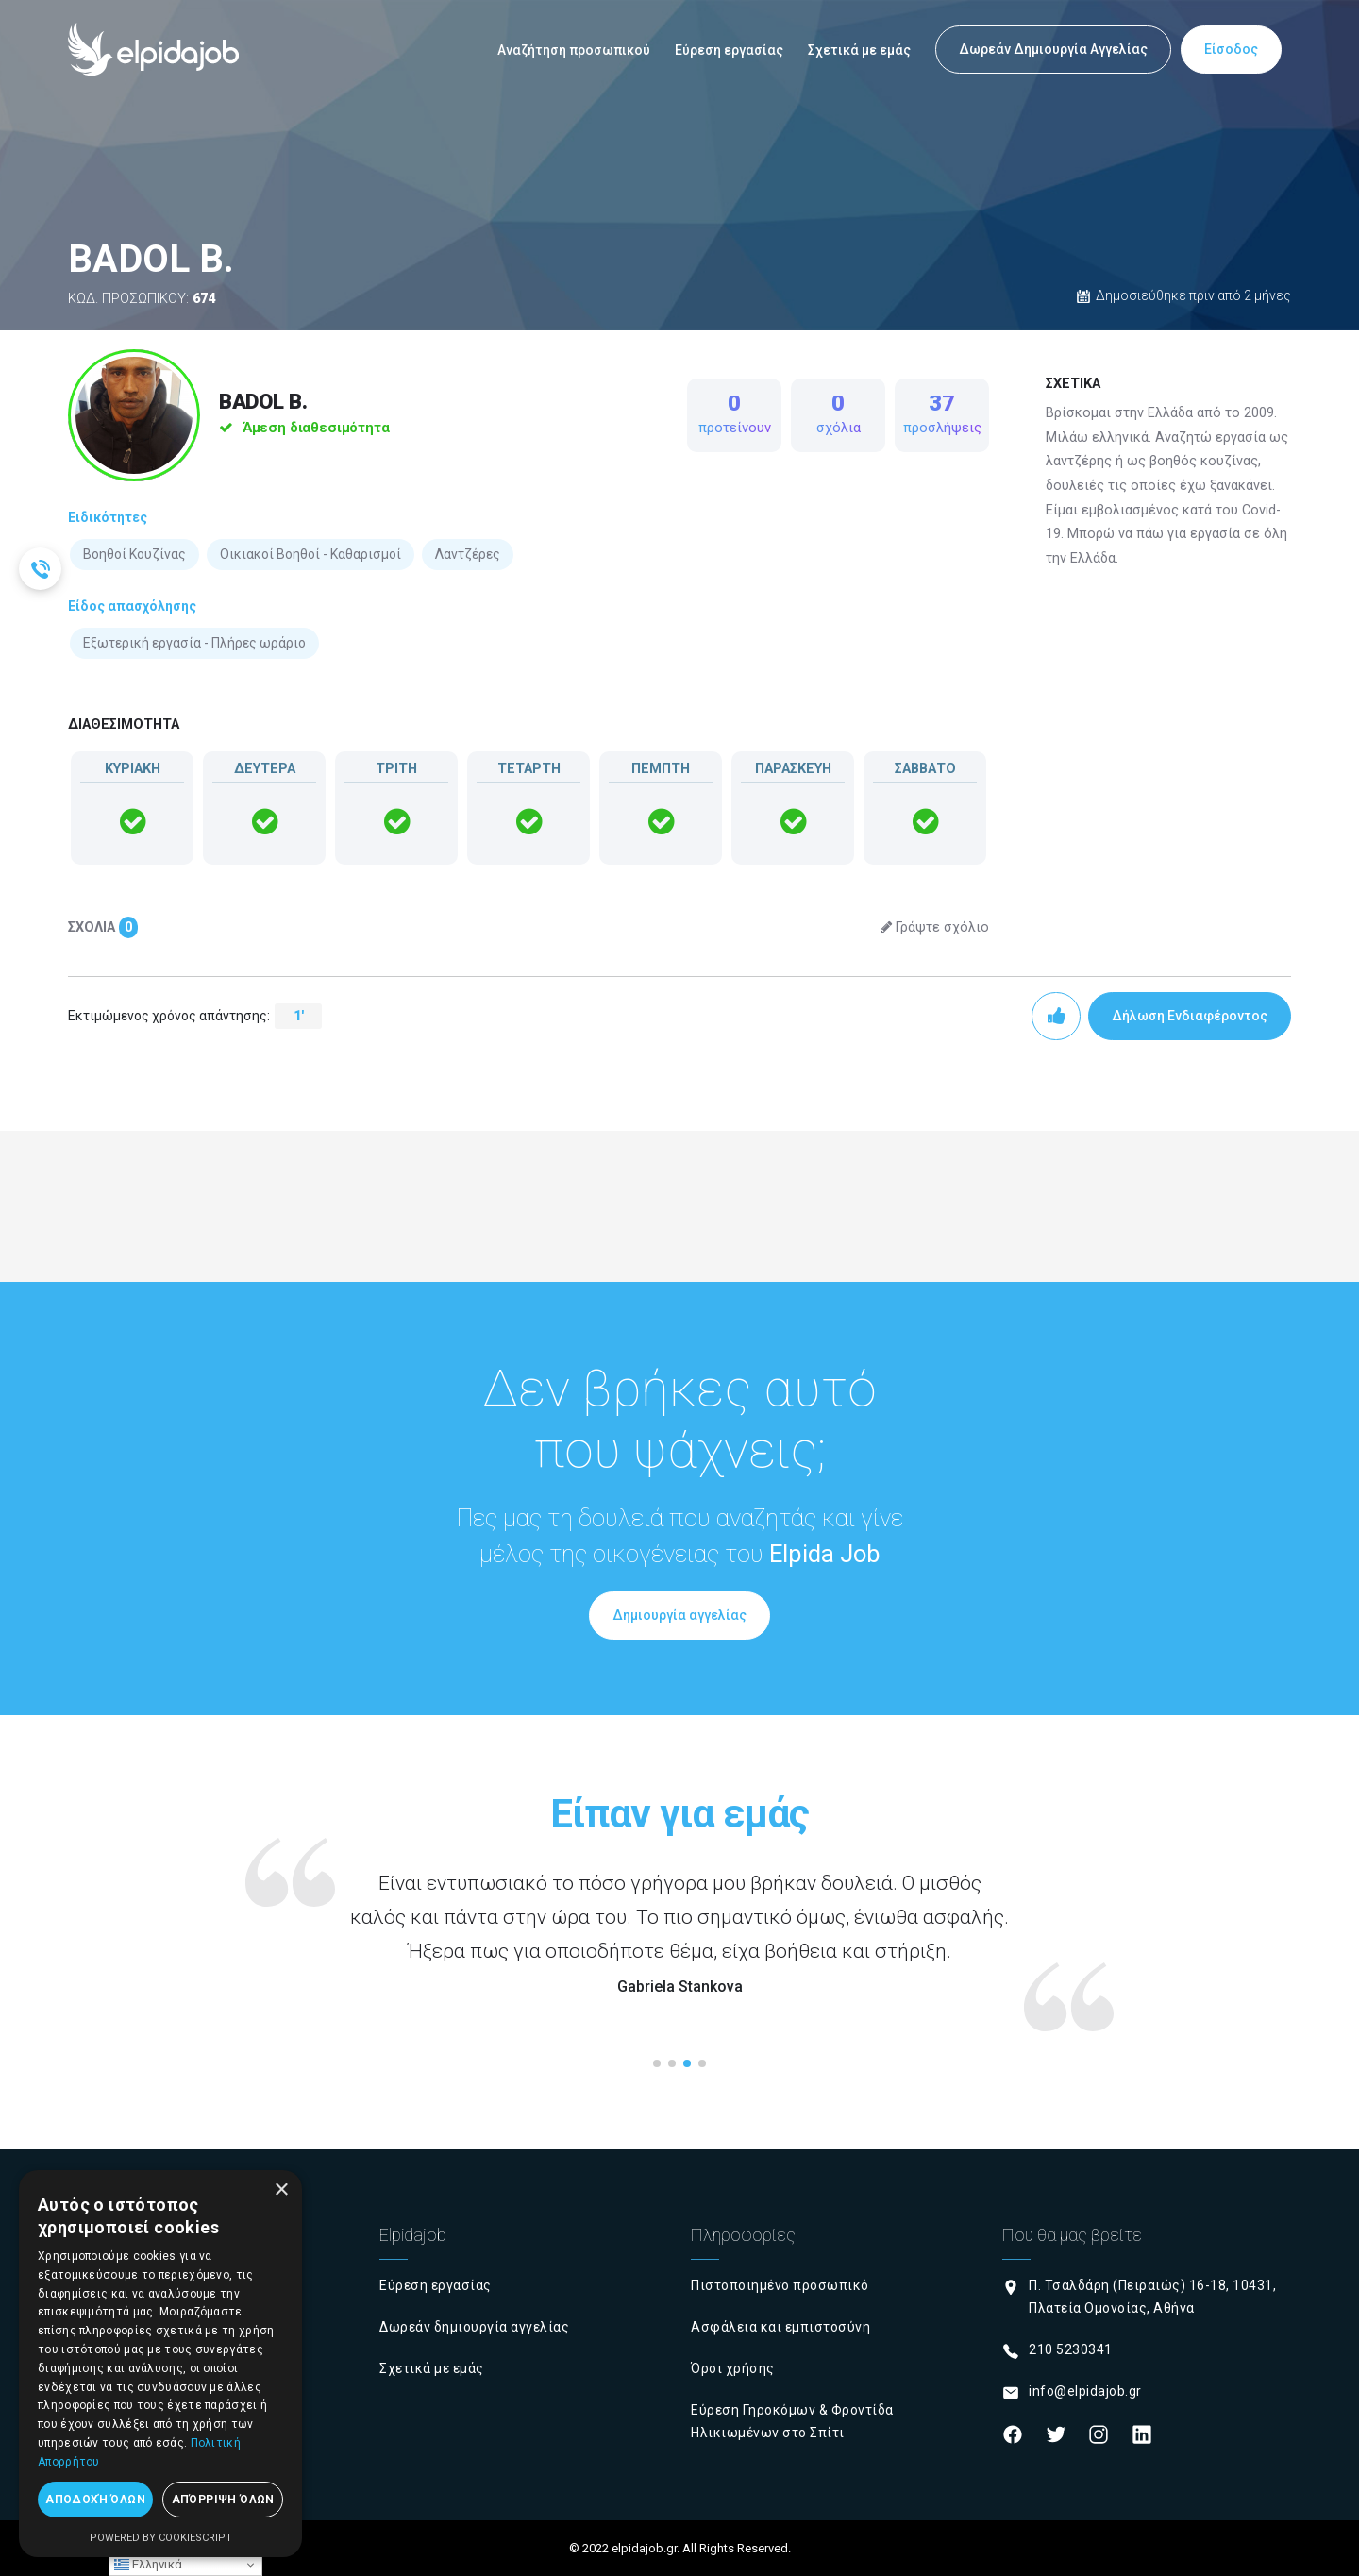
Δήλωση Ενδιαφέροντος (1189, 1015)
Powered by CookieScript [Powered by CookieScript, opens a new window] (161, 2538)
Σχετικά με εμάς (859, 50)
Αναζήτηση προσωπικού (573, 50)
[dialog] (160, 2363)
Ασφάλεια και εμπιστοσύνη (780, 2326)
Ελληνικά (148, 2564)
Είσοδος (1231, 49)
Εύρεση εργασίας (729, 50)
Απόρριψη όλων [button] (223, 2499)
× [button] (281, 2190)
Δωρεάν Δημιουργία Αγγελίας (1053, 49)
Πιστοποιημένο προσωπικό (780, 2285)
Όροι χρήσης (733, 2368)
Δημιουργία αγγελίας (679, 1615)
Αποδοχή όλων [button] (95, 2499)
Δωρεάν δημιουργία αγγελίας (474, 2326)
